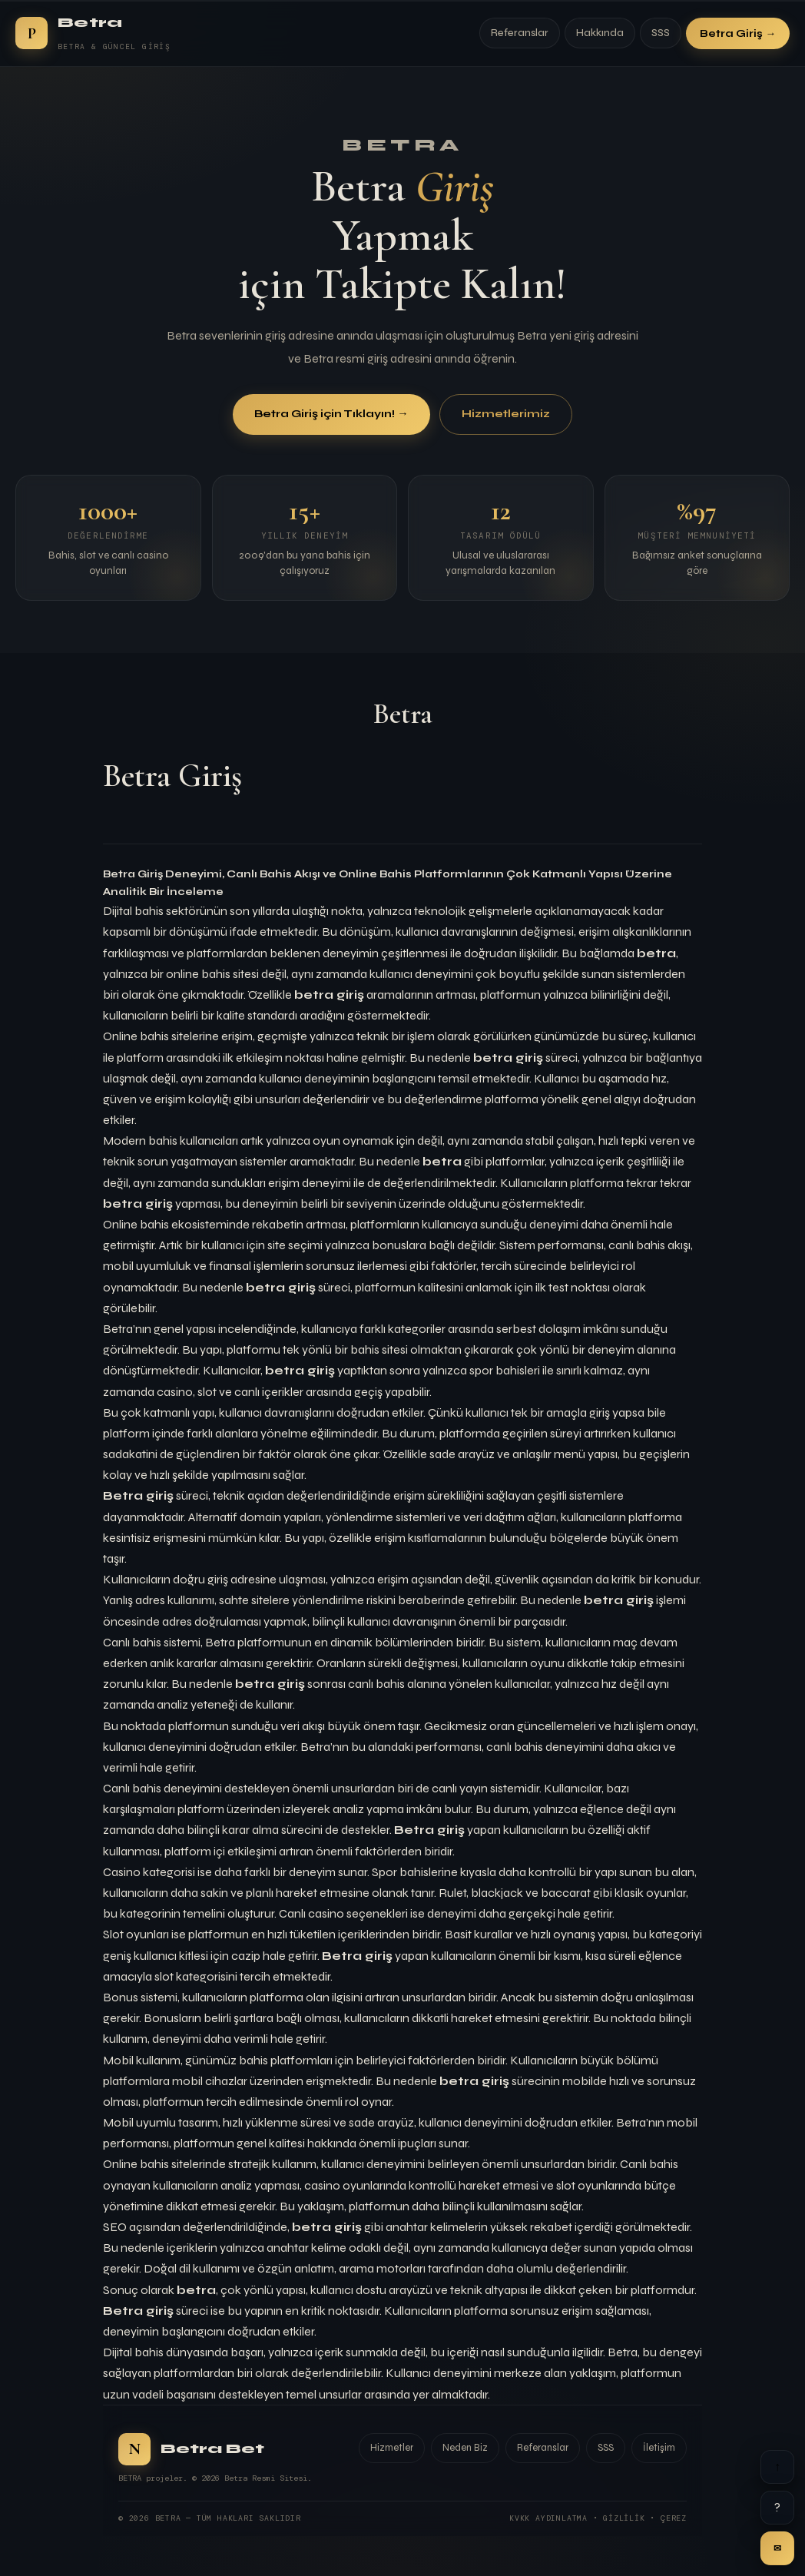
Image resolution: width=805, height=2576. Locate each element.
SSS (660, 33)
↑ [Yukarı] (777, 2466)
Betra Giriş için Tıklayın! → (331, 414)
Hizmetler (391, 2448)
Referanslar (519, 33)
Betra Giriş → (738, 33)
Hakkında (600, 33)
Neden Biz (465, 2448)
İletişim (659, 2448)
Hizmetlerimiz (506, 414)
